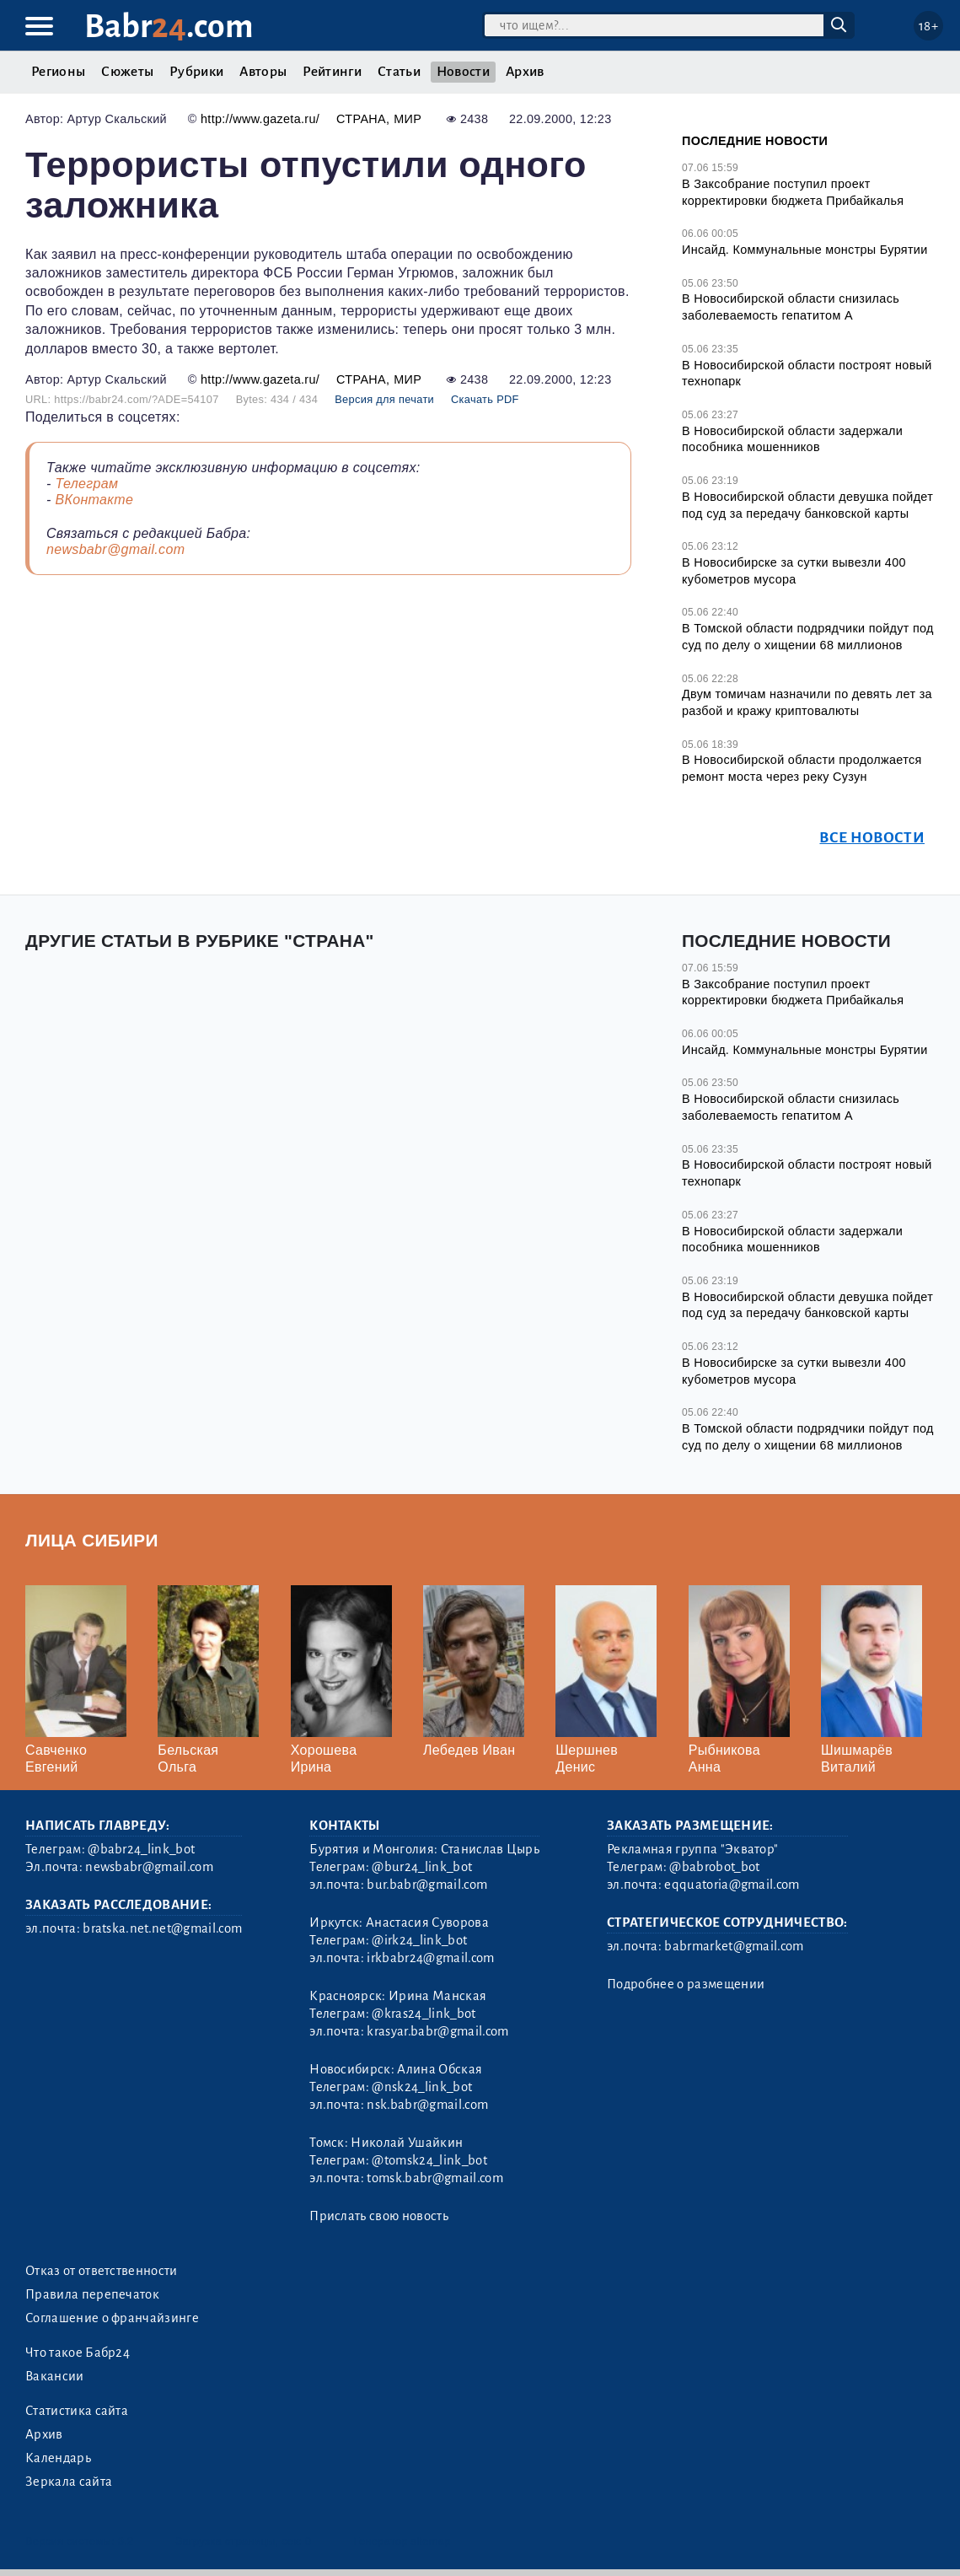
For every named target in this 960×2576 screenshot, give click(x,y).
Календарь (58, 2458)
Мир (407, 119)
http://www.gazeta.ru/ (260, 119)
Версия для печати (384, 399)
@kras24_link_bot (423, 2013)
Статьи (399, 71)
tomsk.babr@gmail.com (434, 2178)
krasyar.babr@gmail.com (437, 2031)
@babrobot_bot (714, 1867)
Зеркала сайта (68, 2481)
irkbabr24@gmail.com (430, 1958)
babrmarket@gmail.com (733, 1946)
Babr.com (169, 26)
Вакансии (54, 2376)
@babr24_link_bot (141, 1849)
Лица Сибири (91, 1540)
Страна (361, 119)
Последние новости (755, 141)
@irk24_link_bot (419, 1940)
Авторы (263, 71)
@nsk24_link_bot (422, 2087)
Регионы (58, 71)
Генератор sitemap (402, 2541)
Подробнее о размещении (685, 1984)
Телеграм (86, 483)
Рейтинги (332, 71)
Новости (463, 71)
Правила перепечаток (92, 2294)
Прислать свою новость (378, 2216)
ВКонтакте (94, 499)
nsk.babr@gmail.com (427, 2104)
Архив (525, 71)
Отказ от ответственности (101, 2271)
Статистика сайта (76, 2410)
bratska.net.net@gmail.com (162, 1928)
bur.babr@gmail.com (427, 1884)
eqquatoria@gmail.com (731, 1884)
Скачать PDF (485, 399)
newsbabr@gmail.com (115, 549)
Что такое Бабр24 (77, 2352)
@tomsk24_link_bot (429, 2160)
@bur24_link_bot (422, 1867)
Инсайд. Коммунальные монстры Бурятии (805, 249)
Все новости (872, 838)
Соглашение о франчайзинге (112, 2318)
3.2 (126, 2541)
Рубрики (196, 71)
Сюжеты (127, 71)
